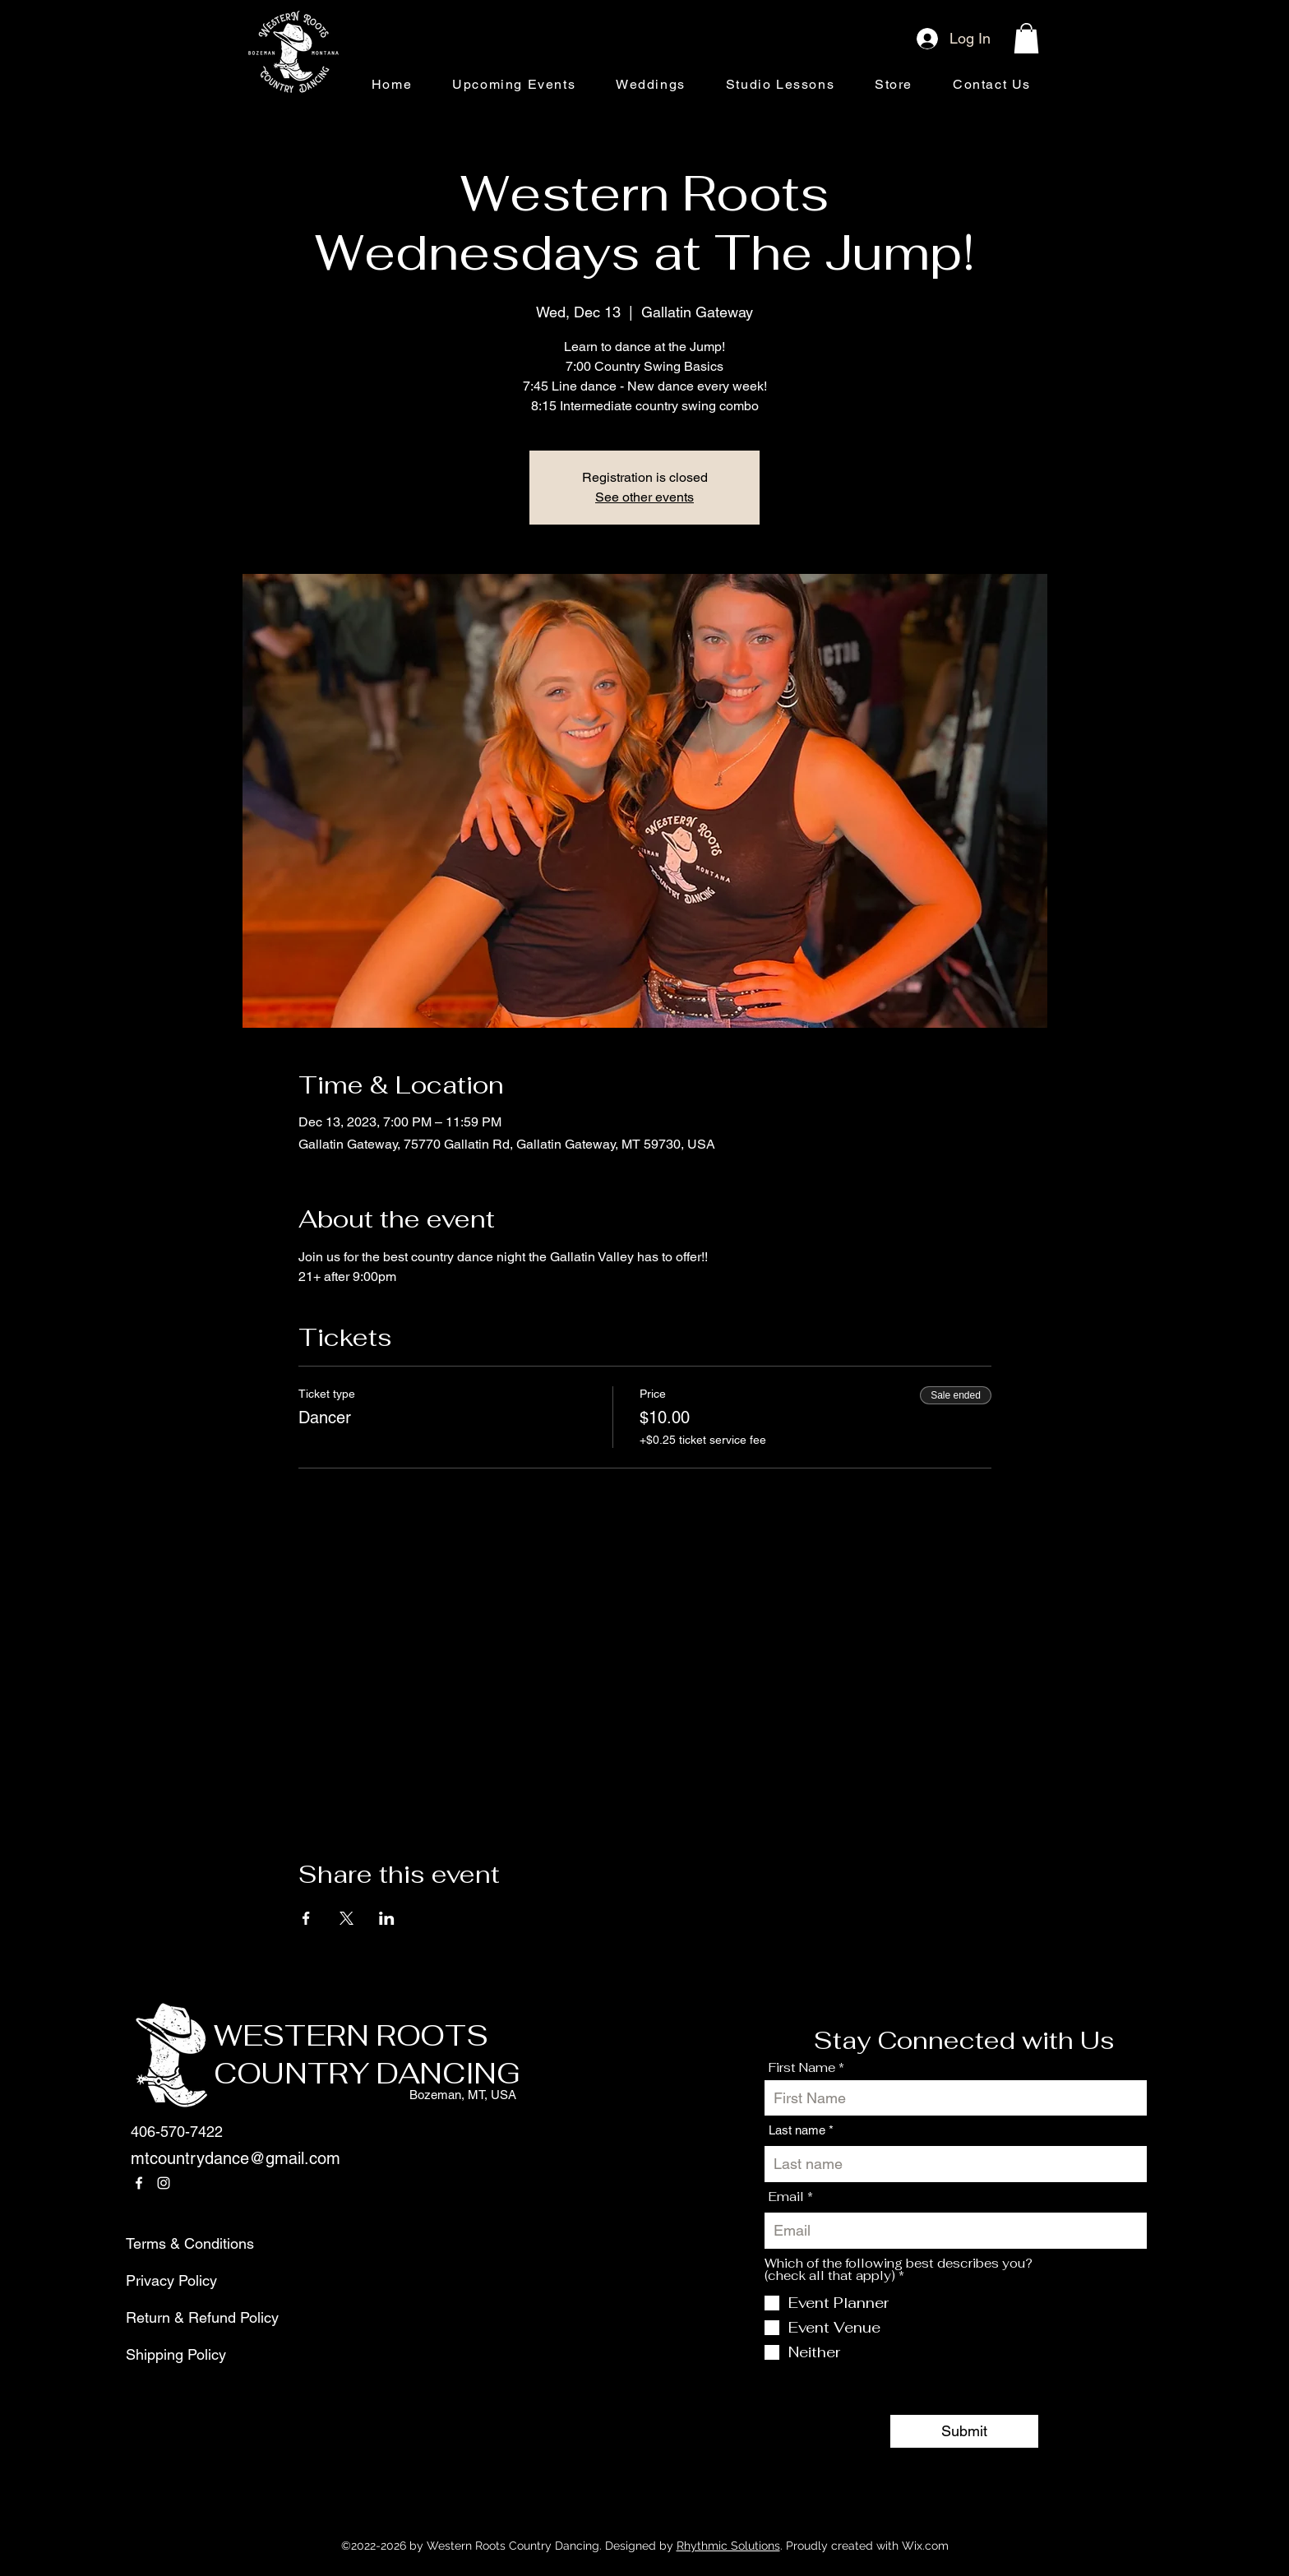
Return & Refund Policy (165, 2317)
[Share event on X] (346, 1918)
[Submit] (964, 2431)
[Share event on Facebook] (306, 1918)
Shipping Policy (165, 2354)
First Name (802, 2067)
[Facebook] (139, 2183)
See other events (644, 497)
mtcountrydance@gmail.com (235, 2158)
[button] (1026, 38)
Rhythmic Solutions (728, 2545)
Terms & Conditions (165, 2243)
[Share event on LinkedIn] (387, 1918)
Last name (797, 2130)
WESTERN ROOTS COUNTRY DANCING (367, 2054)
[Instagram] (163, 2183)
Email (786, 2196)
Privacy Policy (165, 2280)
